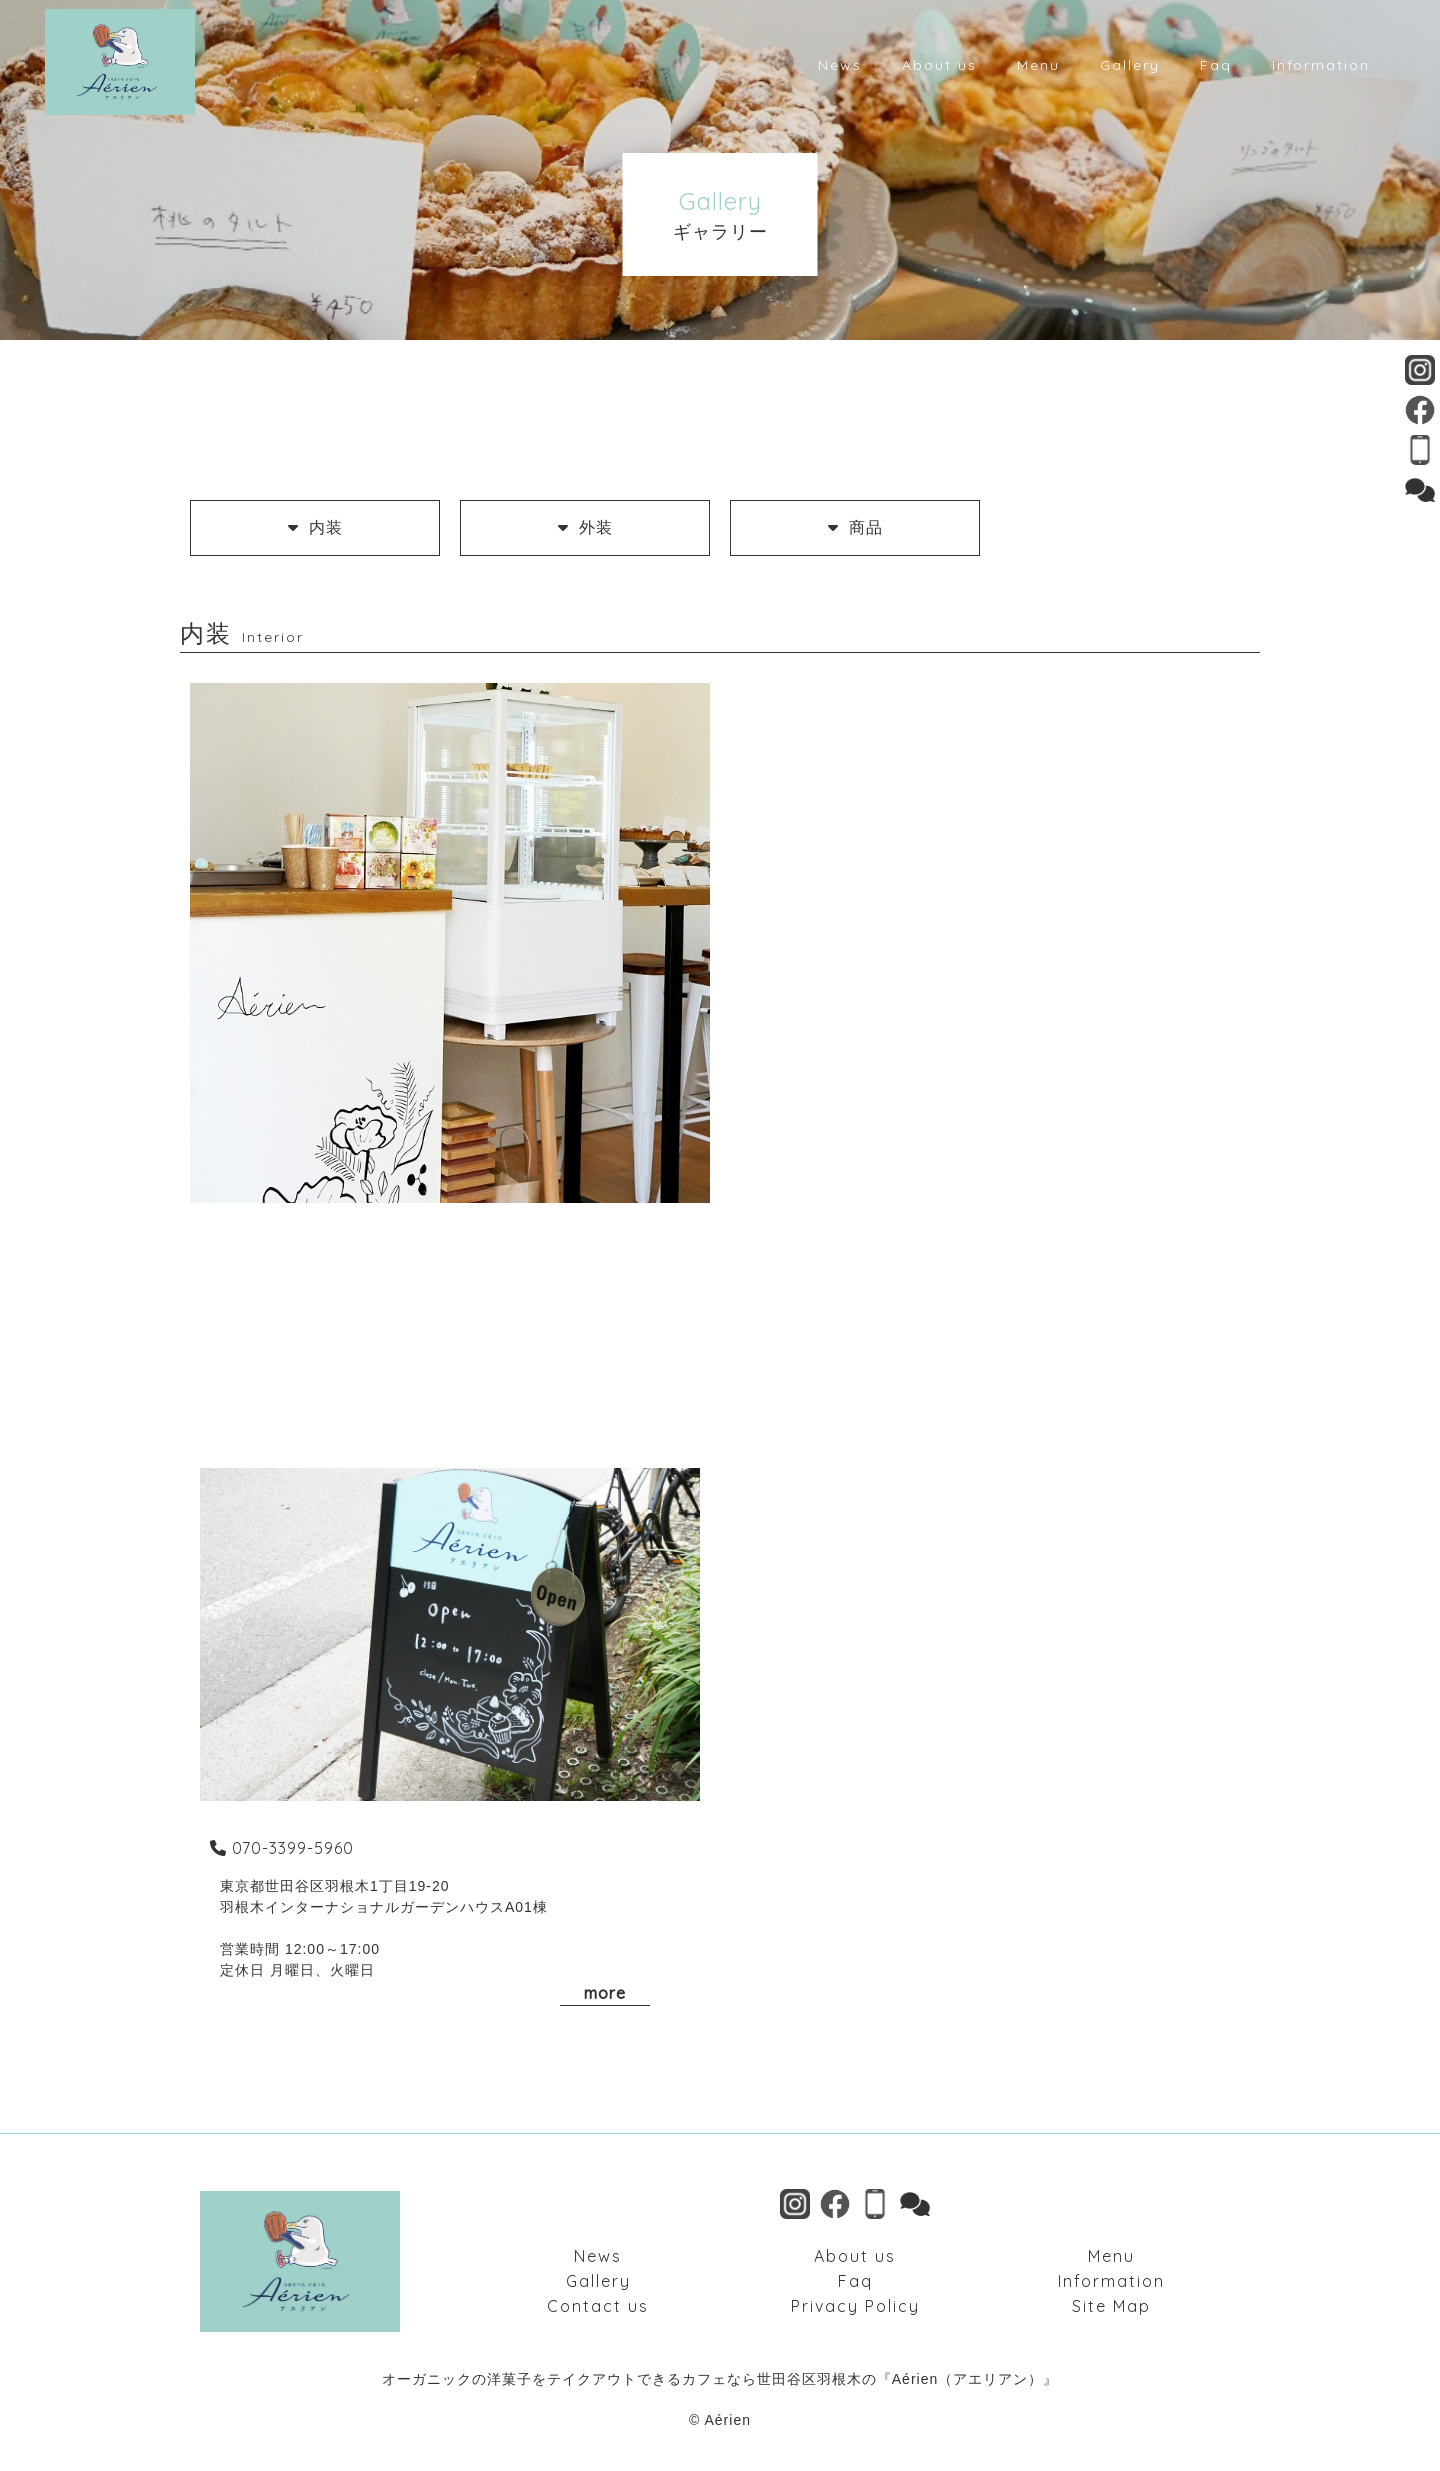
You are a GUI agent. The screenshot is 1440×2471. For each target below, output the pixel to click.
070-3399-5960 (279, 1848)
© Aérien (720, 2420)
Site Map (1111, 2306)
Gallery (598, 2281)
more (605, 1993)
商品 (855, 527)
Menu (1111, 2256)
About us (855, 2256)
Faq (855, 2281)
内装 (315, 527)
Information (1111, 2281)
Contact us (598, 2306)
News (598, 2256)
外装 (585, 527)
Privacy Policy (855, 2306)
